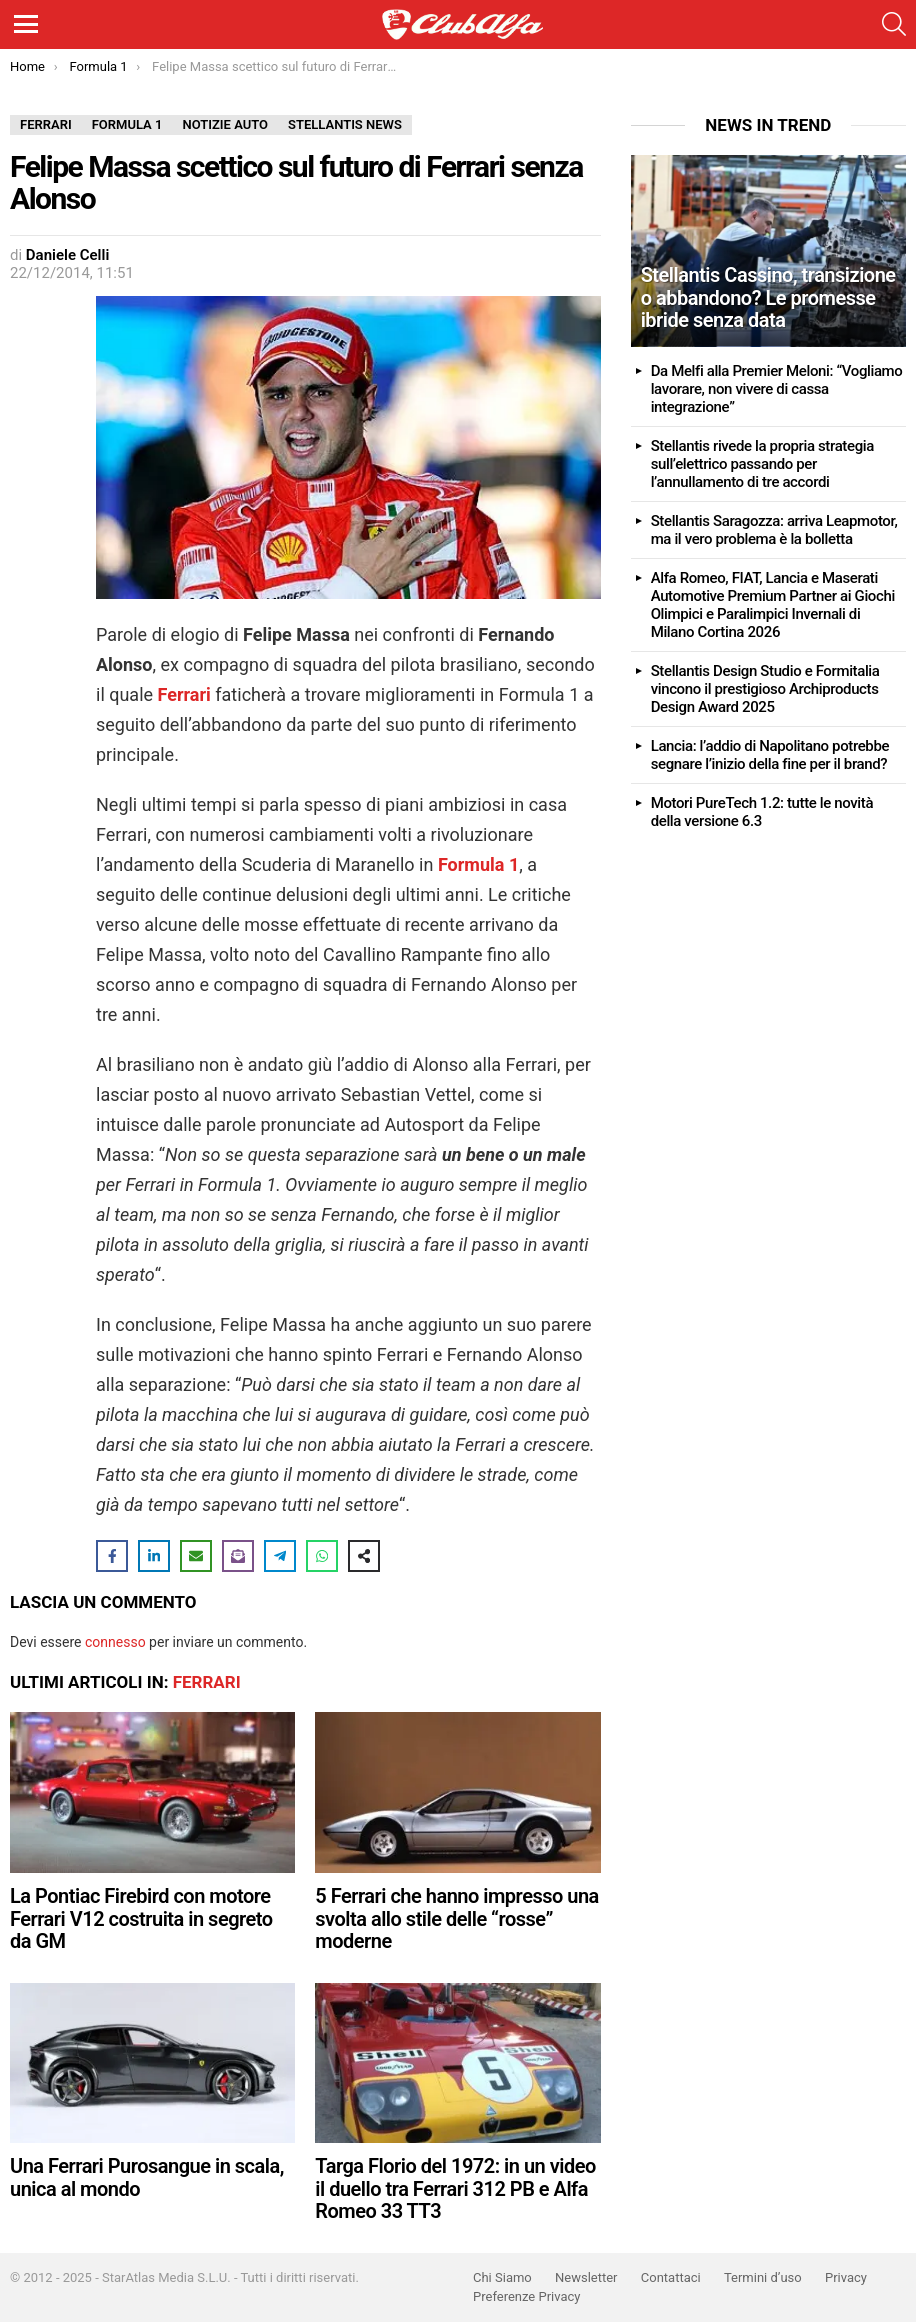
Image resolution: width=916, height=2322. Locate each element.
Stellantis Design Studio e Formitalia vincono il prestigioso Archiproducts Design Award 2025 (765, 689)
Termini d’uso (763, 2277)
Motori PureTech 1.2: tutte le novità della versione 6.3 (762, 812)
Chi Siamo (502, 2277)
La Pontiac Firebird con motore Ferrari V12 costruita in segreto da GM (141, 1918)
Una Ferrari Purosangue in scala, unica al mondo (147, 2177)
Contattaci (671, 2277)
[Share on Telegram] (280, 1556)
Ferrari (207, 1682)
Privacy (846, 2277)
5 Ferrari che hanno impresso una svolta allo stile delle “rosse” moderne (457, 1918)
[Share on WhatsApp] (322, 1556)
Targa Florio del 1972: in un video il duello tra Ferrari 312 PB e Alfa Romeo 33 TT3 (455, 2188)
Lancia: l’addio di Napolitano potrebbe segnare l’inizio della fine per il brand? (770, 755)
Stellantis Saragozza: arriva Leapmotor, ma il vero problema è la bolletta (774, 530)
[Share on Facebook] (112, 1556)
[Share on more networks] (364, 1556)
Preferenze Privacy (526, 2296)
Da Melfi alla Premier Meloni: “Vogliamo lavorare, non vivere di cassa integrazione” (777, 389)
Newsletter (586, 2277)
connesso (115, 1642)
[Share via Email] (196, 1556)
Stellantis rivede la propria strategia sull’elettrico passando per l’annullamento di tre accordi (762, 464)
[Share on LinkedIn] (154, 1556)
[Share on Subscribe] (238, 1556)
